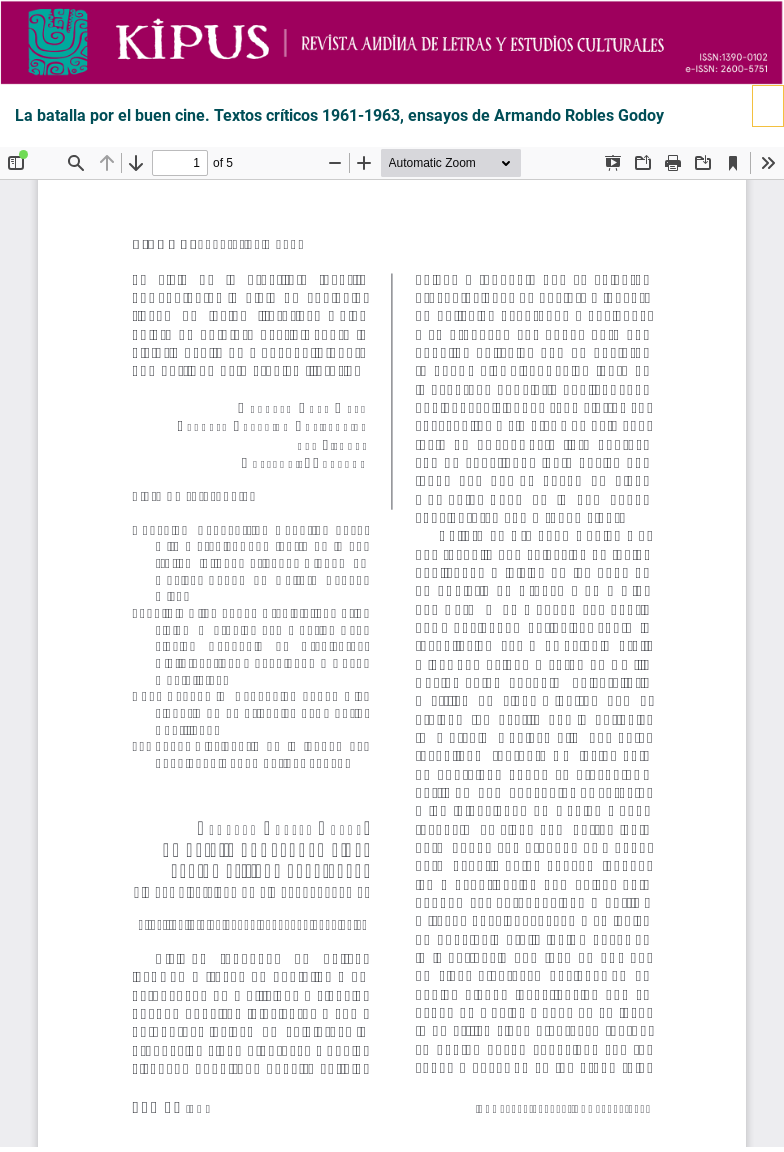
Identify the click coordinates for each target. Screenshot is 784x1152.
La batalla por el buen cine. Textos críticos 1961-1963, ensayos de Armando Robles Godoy (339, 116)
